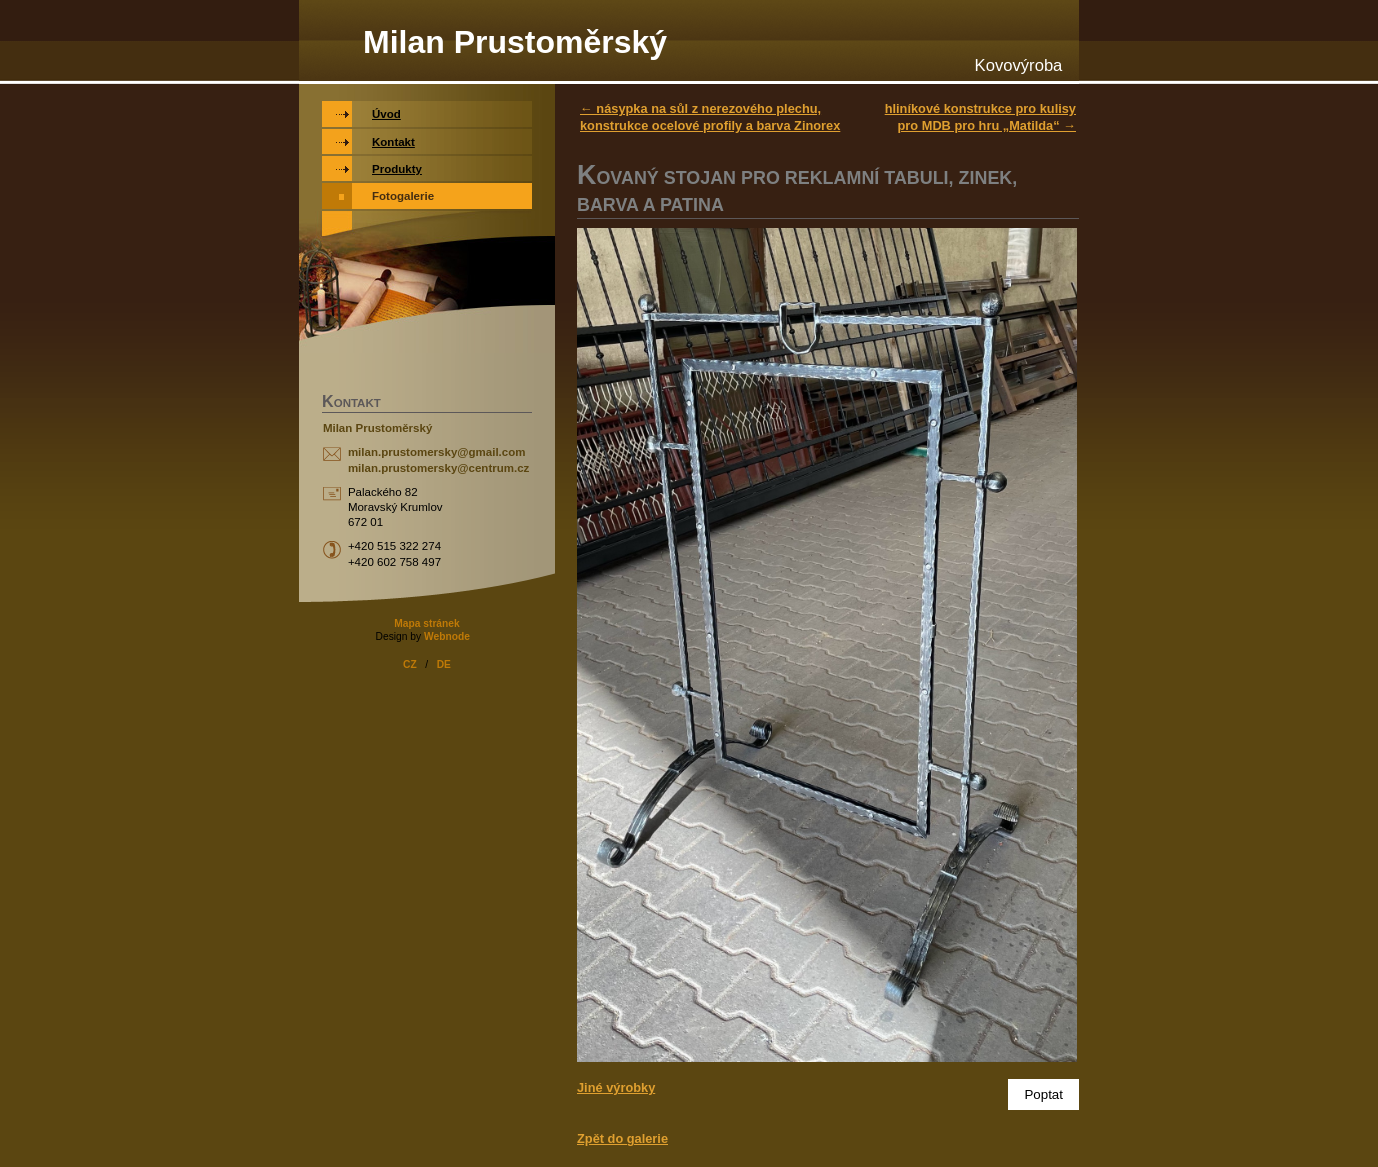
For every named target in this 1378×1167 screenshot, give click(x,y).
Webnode (447, 636)
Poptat (1043, 1094)
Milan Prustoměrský (515, 42)
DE (444, 664)
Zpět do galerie (622, 1138)
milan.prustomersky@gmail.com (437, 452)
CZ (410, 664)
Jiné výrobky (616, 1087)
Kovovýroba (1019, 65)
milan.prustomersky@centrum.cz (438, 468)
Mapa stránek (426, 623)
